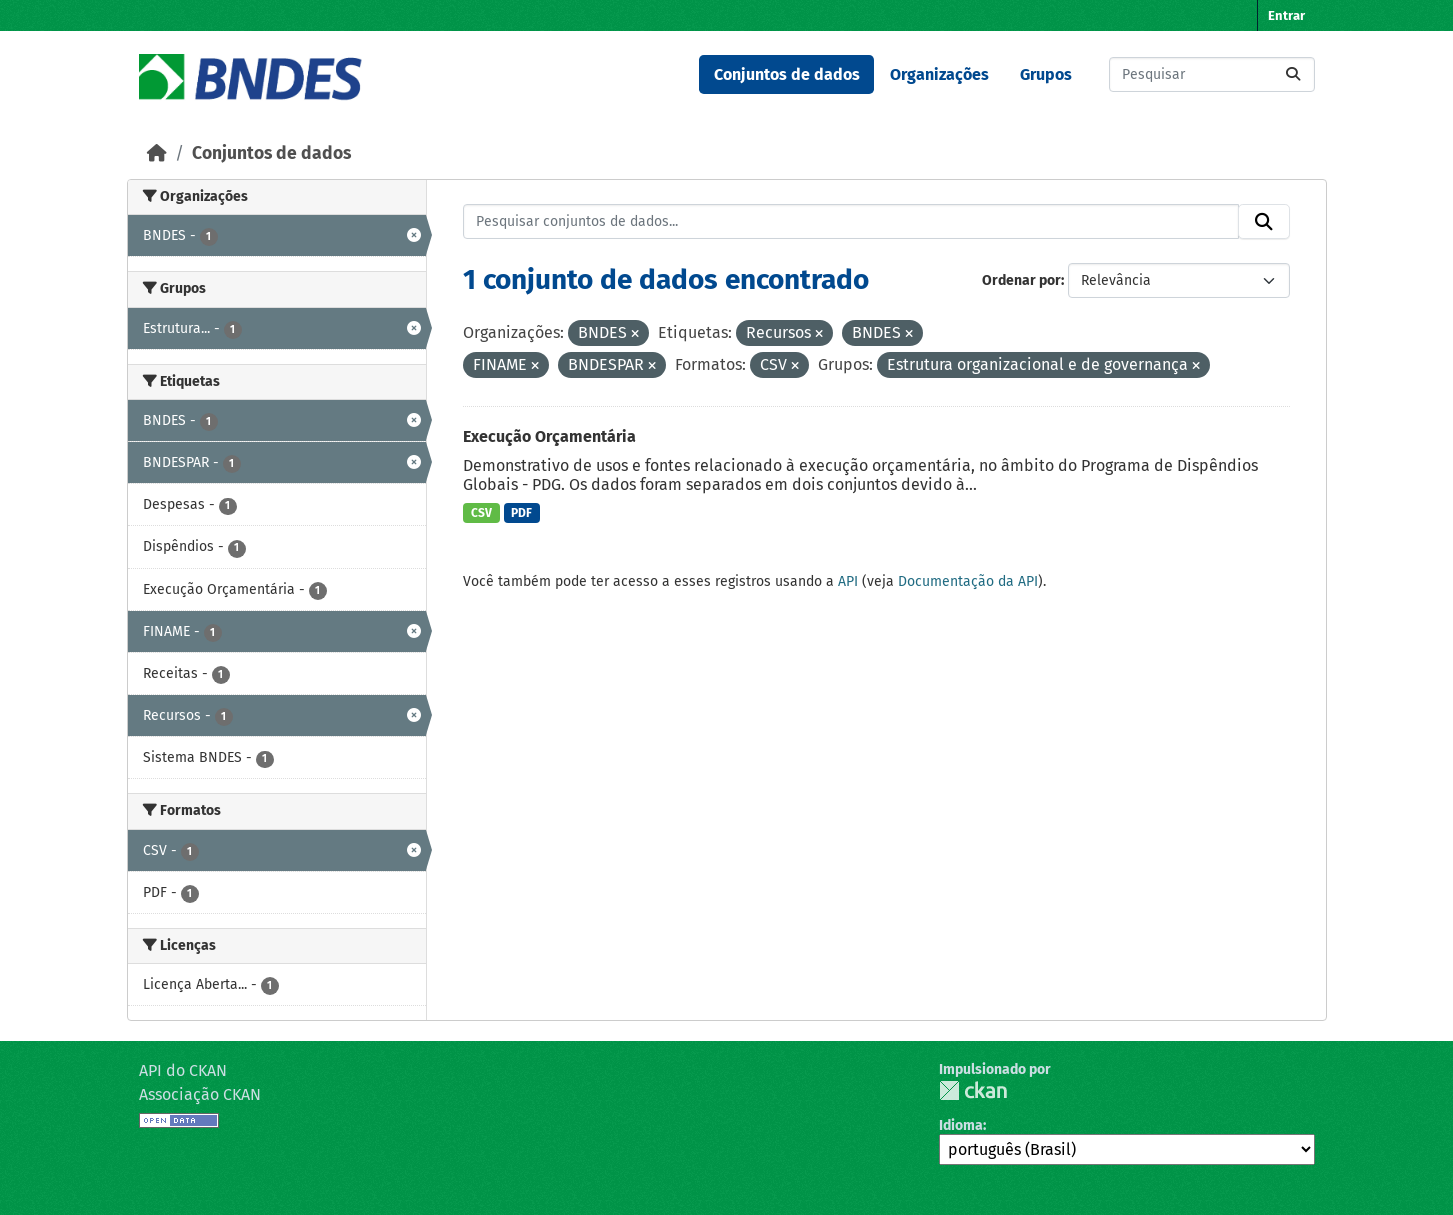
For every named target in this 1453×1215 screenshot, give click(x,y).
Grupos (1046, 74)
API (848, 581)
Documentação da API (968, 581)
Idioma (961, 1125)
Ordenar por (1021, 280)
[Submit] (1293, 74)
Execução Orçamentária (549, 436)
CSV (481, 513)
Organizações (939, 74)
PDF (521, 513)
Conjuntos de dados (787, 74)
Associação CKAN (200, 1094)
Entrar (1286, 15)
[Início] (157, 153)
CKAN (973, 1090)
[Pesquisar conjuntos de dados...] (1212, 74)
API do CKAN (183, 1070)
